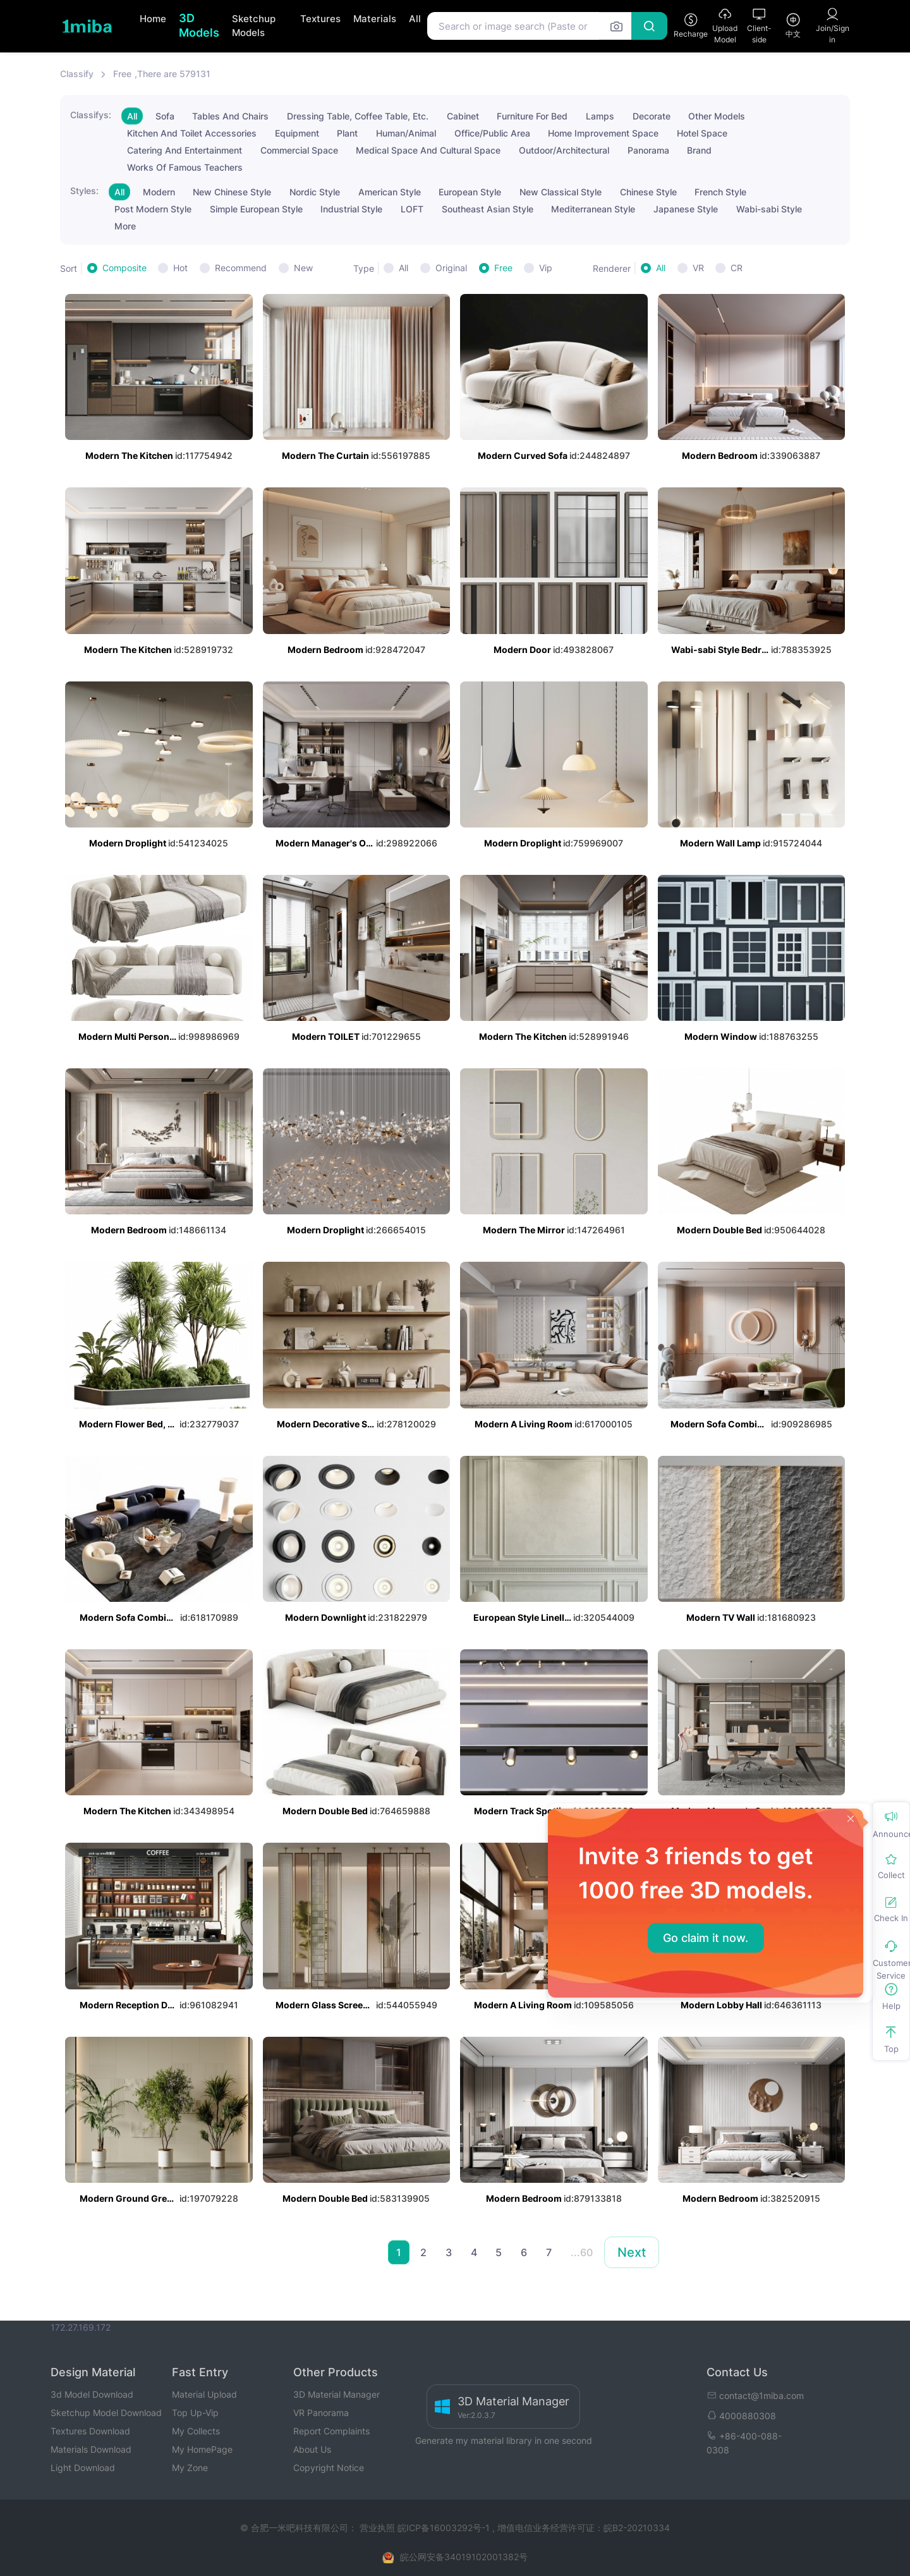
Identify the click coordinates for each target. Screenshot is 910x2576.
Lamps (600, 116)
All (415, 19)
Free (503, 267)
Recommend (241, 267)
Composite (124, 267)
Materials (374, 19)
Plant (347, 133)
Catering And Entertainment (184, 150)
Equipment (297, 133)
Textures (320, 19)
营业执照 (378, 2527)
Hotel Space (702, 133)
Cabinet (463, 116)
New (303, 267)
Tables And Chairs (230, 116)
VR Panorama (321, 2412)
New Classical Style (560, 191)
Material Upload (204, 2394)
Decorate (651, 116)
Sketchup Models (254, 26)
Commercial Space (299, 150)
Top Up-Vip (195, 2412)
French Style (720, 191)
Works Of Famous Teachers (185, 167)
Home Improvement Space (603, 133)
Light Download (83, 2467)
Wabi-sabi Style (769, 209)
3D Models (199, 25)
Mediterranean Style (593, 209)
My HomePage (202, 2449)
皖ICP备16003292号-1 (443, 2527)
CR (737, 267)
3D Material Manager (336, 2394)
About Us (312, 2449)
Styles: (84, 190)
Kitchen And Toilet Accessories (192, 133)
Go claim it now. (705, 1937)
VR (698, 267)
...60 (582, 2252)
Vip (545, 267)
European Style (470, 191)
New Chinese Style (232, 191)
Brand (699, 150)
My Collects (196, 2431)
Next (631, 2252)
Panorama (648, 150)
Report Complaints (331, 2431)
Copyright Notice (328, 2467)
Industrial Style (351, 209)
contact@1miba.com (755, 2395)
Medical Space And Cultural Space (428, 150)
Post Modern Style (152, 209)
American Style (389, 191)
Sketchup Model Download (106, 2412)
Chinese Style (648, 191)
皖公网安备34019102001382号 (464, 2556)
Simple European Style (256, 209)
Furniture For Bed (532, 116)
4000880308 (741, 2415)
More (125, 226)
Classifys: (90, 114)
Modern (159, 191)
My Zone (190, 2467)
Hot (180, 267)
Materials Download (91, 2449)
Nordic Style (314, 191)
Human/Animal (406, 133)
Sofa (164, 116)
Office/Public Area (492, 133)
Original (451, 267)
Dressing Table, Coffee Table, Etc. (357, 116)
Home (153, 19)
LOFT (412, 209)
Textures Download (90, 2431)
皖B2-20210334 (637, 2527)
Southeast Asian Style (487, 209)
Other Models (716, 116)
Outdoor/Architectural (564, 150)
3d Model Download (92, 2394)
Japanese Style (685, 209)
